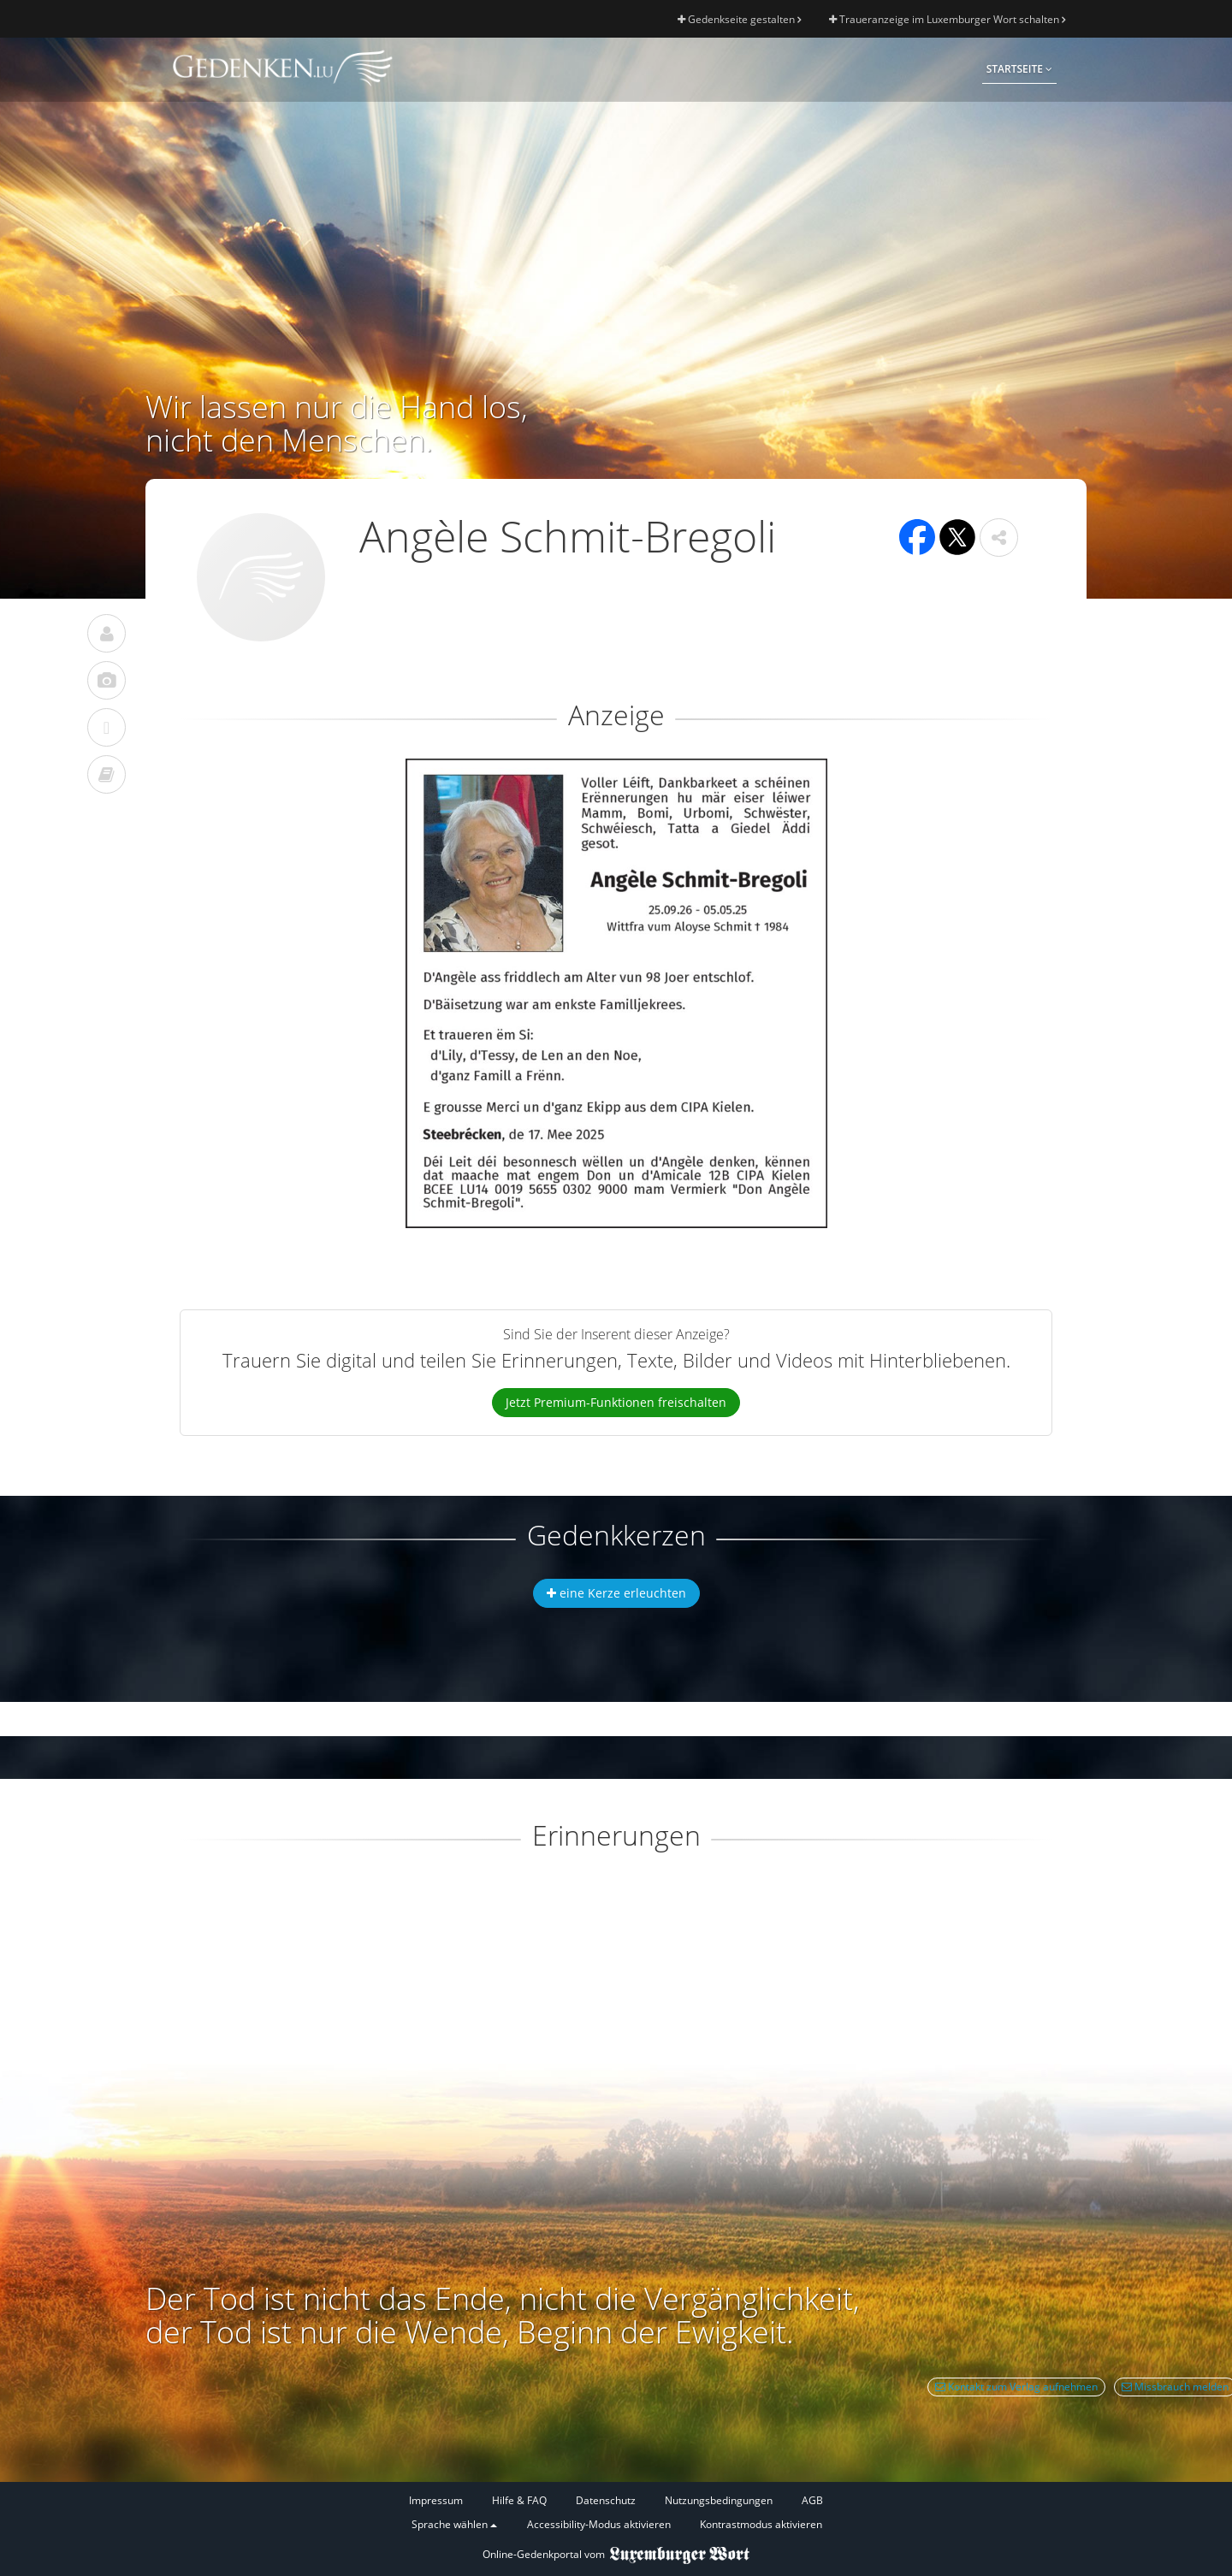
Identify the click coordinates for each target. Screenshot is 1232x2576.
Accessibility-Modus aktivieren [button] (599, 2524)
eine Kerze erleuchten (616, 1593)
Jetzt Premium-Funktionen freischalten (616, 1402)
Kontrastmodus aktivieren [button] (761, 2524)
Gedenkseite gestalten (739, 19)
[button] (999, 537)
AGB (812, 2500)
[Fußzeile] (616, 2513)
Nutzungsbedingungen (719, 2500)
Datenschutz (606, 2500)
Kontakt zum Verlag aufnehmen (1016, 2386)
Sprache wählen (454, 2524)
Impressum (436, 2500)
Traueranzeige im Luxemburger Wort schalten (947, 19)
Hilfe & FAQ (519, 2500)
